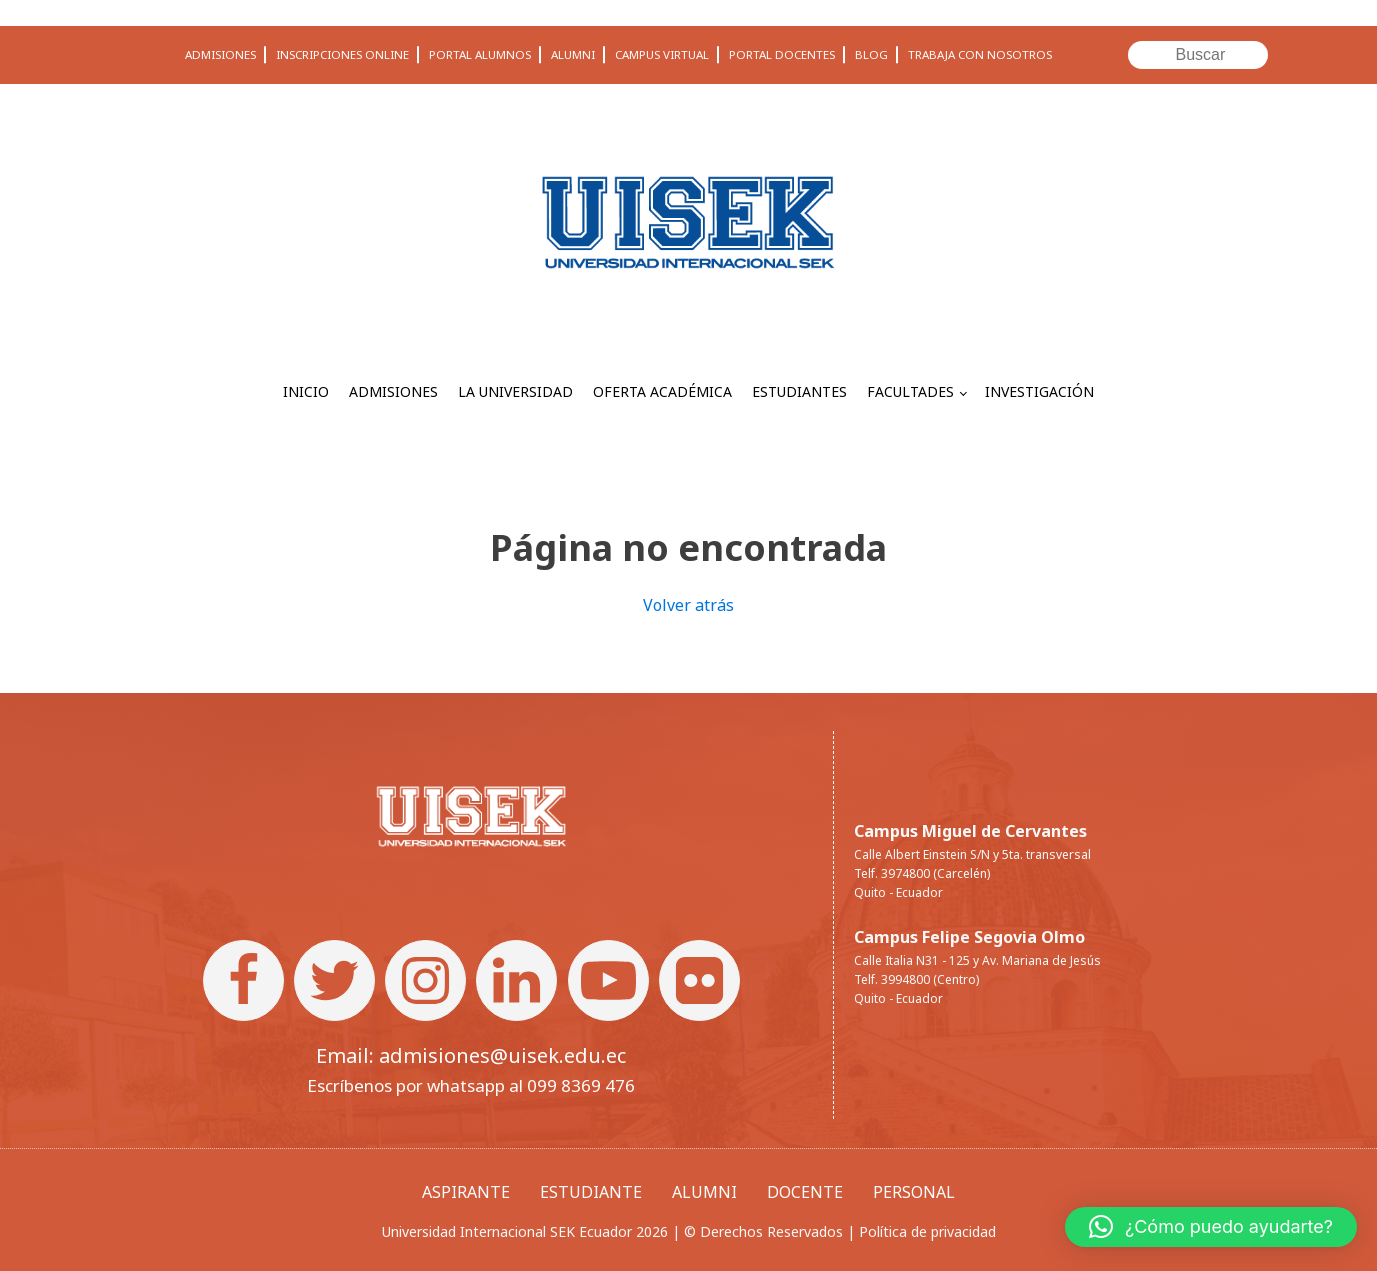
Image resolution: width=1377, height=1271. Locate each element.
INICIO (306, 391)
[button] (1211, 1227)
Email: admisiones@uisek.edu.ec (471, 1055)
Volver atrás (688, 605)
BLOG (871, 54)
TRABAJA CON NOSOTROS (980, 54)
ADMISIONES (220, 54)
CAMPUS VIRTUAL (662, 54)
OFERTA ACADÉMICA (662, 391)
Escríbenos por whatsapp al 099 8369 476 (471, 1085)
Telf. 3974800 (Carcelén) (922, 873)
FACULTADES (910, 391)
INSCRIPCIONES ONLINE (342, 54)
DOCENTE (805, 1192)
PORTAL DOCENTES (782, 54)
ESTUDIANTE (591, 1192)
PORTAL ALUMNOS (480, 54)
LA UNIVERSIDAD (515, 391)
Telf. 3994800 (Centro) (916, 979)
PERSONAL (914, 1192)
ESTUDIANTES (799, 391)
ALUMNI (573, 54)
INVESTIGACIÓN (1039, 391)
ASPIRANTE (466, 1192)
